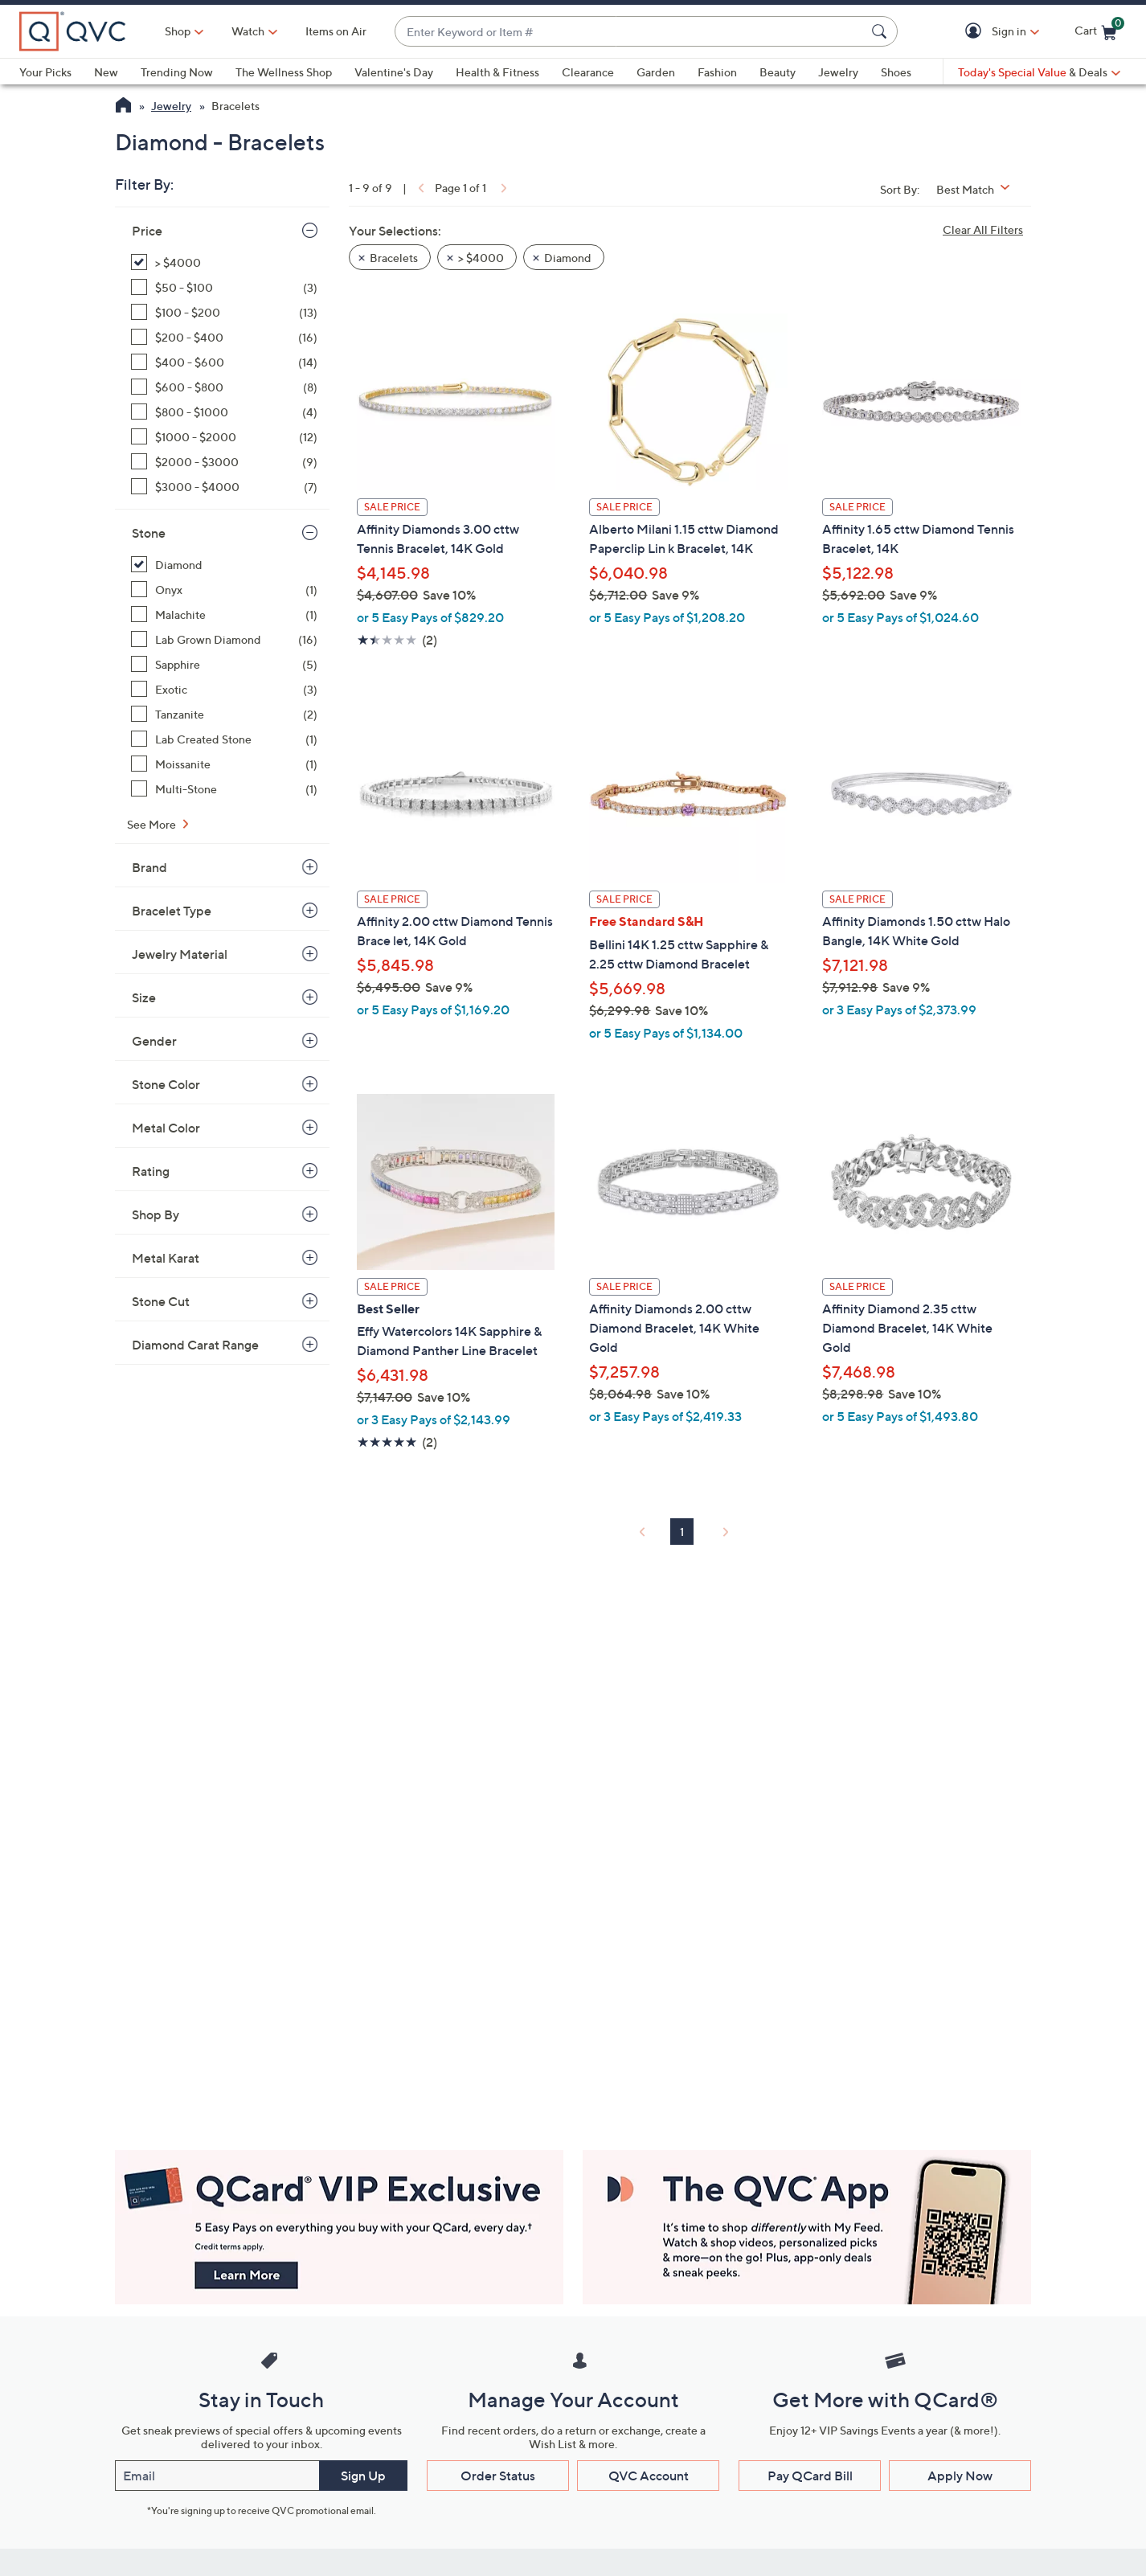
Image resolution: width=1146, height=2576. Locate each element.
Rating (151, 1171)
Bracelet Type (171, 911)
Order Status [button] (497, 2475)
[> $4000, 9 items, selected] (224, 262)
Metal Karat (165, 1258)
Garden (655, 72)
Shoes (896, 72)
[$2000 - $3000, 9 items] (224, 461)
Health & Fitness (497, 72)
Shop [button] (177, 31)
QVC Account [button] (648, 2475)
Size (144, 997)
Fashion (717, 72)
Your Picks (45, 72)
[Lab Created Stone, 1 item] (224, 739)
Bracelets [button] (394, 257)
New (106, 72)
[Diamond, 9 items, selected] (224, 564)
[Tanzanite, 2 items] (224, 714)
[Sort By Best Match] (978, 189)
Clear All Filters (983, 229)
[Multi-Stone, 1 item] (224, 788)
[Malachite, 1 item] (224, 614)
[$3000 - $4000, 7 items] (224, 486)
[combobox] (630, 32)
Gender (154, 1041)
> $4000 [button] (481, 257)
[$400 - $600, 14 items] (224, 362)
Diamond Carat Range (195, 1345)
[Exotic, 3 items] (224, 689)
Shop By (155, 1214)
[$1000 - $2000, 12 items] (224, 436)
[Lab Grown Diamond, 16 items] (224, 639)
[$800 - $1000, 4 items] (224, 411)
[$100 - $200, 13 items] (224, 312)
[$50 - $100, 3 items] (224, 287)
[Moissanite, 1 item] (224, 764)
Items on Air (335, 31)
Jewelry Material (179, 954)
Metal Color (166, 1128)
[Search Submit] (881, 31)
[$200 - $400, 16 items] (224, 337)
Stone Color (166, 1084)
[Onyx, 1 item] (224, 589)
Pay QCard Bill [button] (810, 2475)
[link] (419, 188)
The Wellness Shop (283, 72)
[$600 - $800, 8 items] (224, 387)
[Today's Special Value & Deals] (1039, 72)
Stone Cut (161, 1301)
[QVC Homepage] (123, 107)
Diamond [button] (567, 257)
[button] (976, 31)
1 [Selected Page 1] (682, 1531)
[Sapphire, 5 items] (224, 664)
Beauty (777, 72)
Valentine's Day (393, 72)
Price (147, 231)
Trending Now (177, 72)
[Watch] (248, 31)
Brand (149, 867)
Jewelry (838, 72)
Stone (149, 533)
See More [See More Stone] (152, 824)
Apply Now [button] (960, 2475)
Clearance (588, 72)
